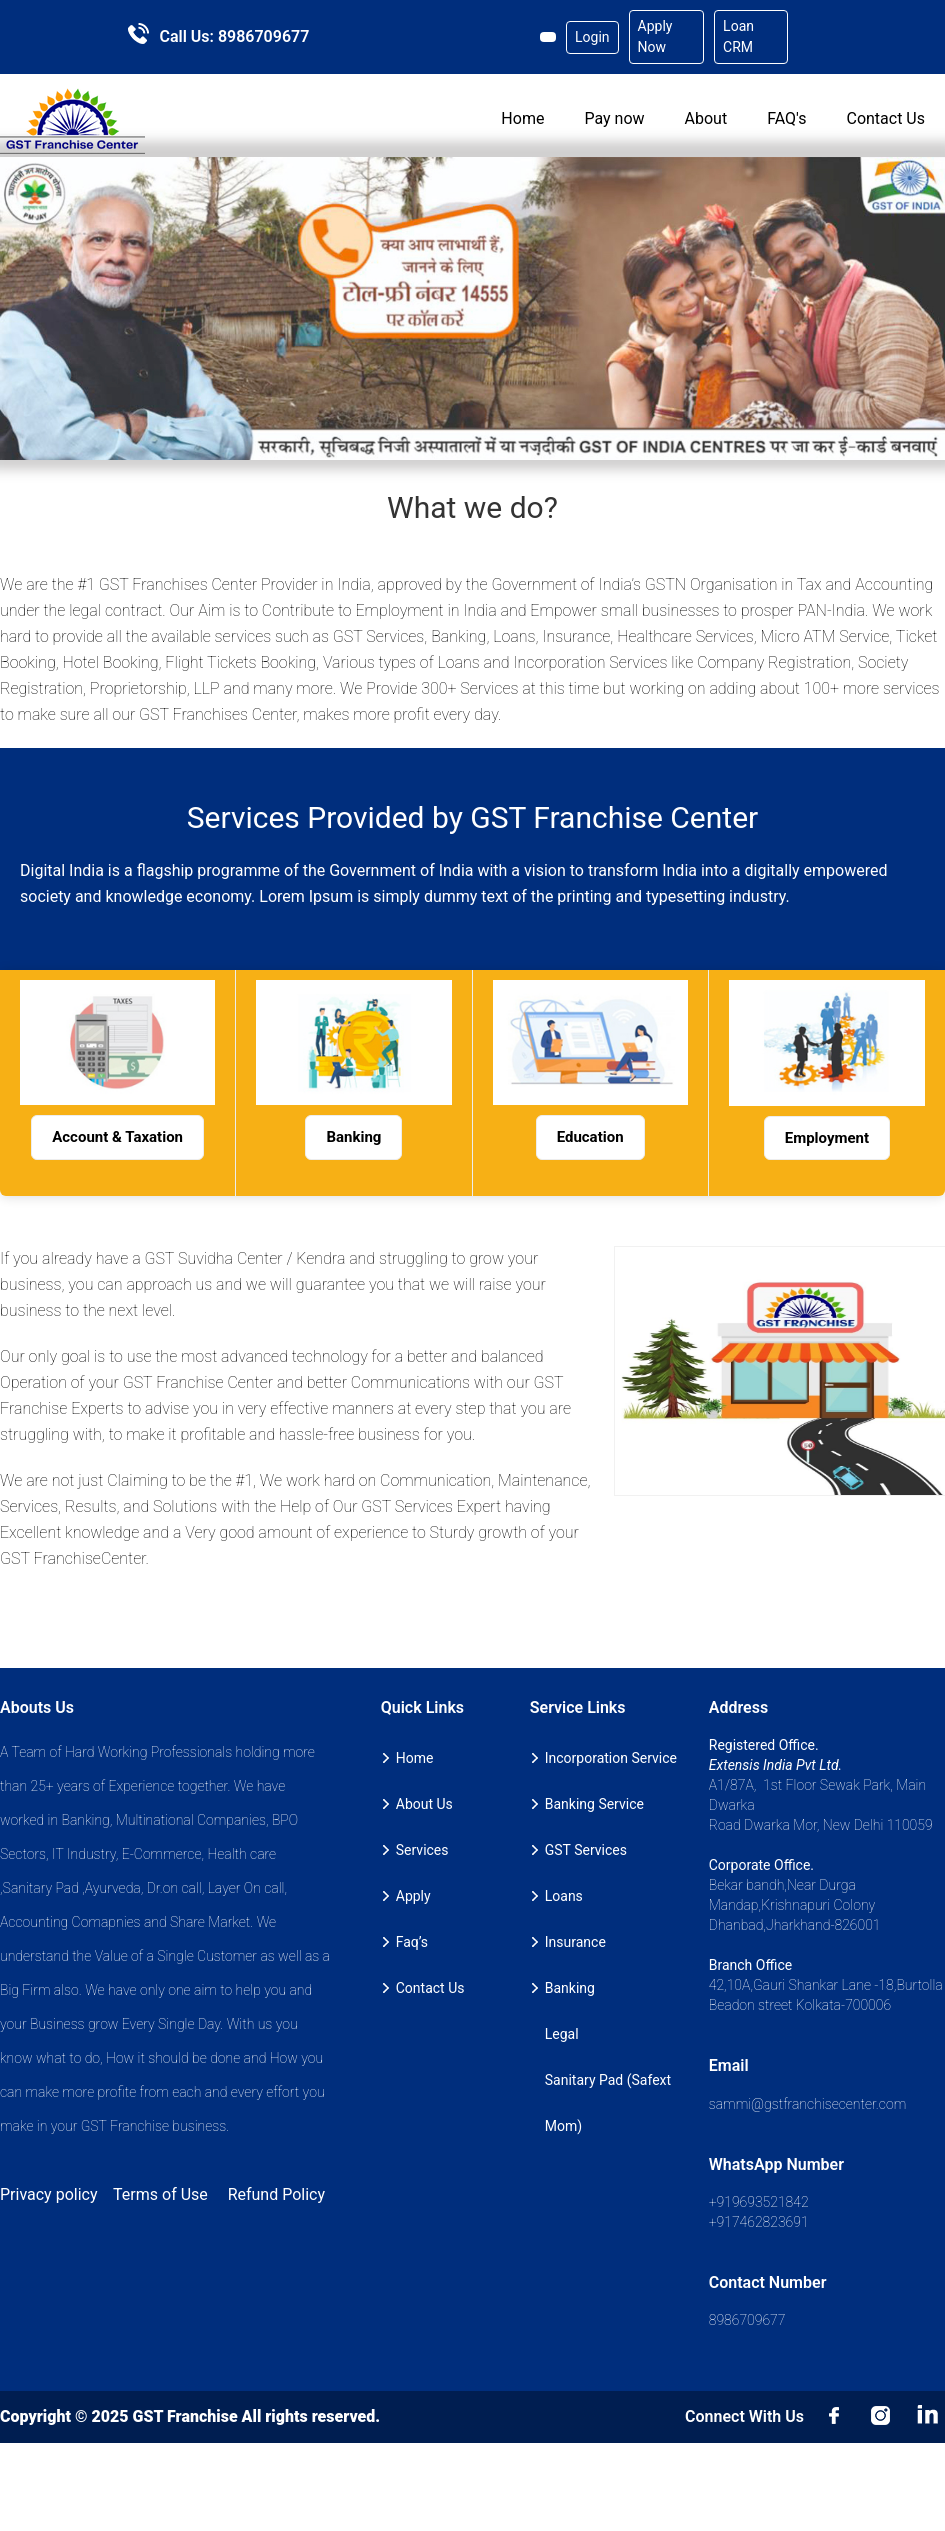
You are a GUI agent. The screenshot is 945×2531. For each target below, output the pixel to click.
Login (592, 37)
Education (590, 1137)
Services (422, 1850)
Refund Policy (276, 2194)
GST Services (586, 1850)
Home (522, 118)
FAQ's (786, 118)
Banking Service (594, 1804)
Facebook (835, 2417)
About (706, 118)
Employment (827, 1138)
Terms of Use (160, 2194)
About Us (424, 1804)
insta (882, 2417)
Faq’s (412, 1942)
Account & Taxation (117, 1137)
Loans (564, 1896)
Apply (413, 1896)
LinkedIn (929, 2417)
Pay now (614, 118)
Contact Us (885, 118)
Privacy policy (49, 2194)
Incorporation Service (611, 1758)
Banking (353, 1137)
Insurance (575, 1942)
